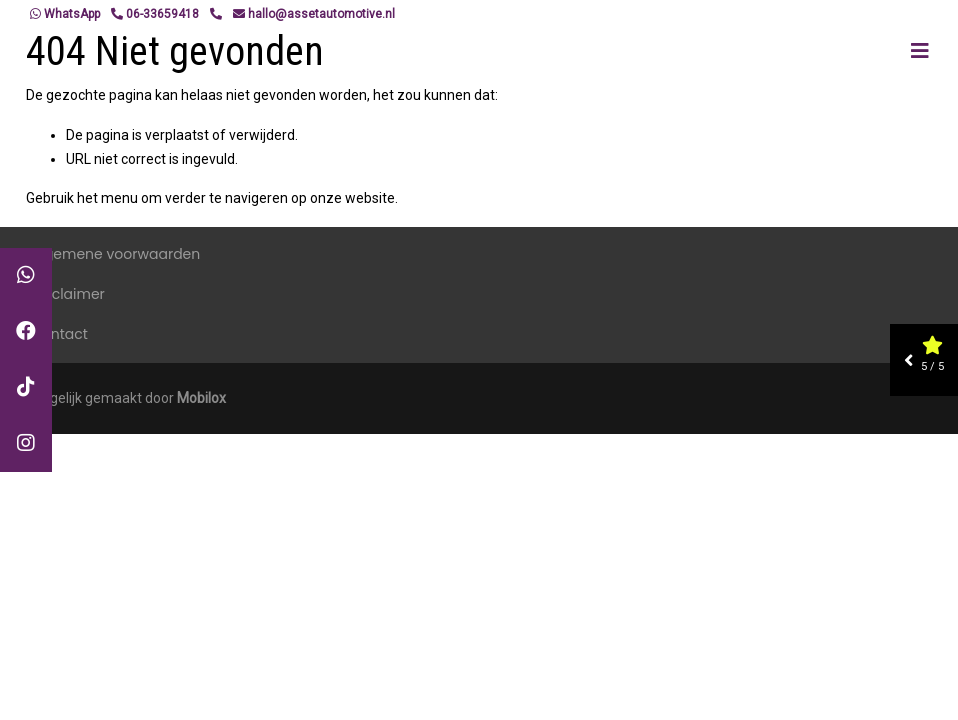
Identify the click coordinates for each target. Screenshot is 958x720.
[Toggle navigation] (920, 51)
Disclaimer (68, 294)
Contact (59, 334)
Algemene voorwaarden (115, 254)
